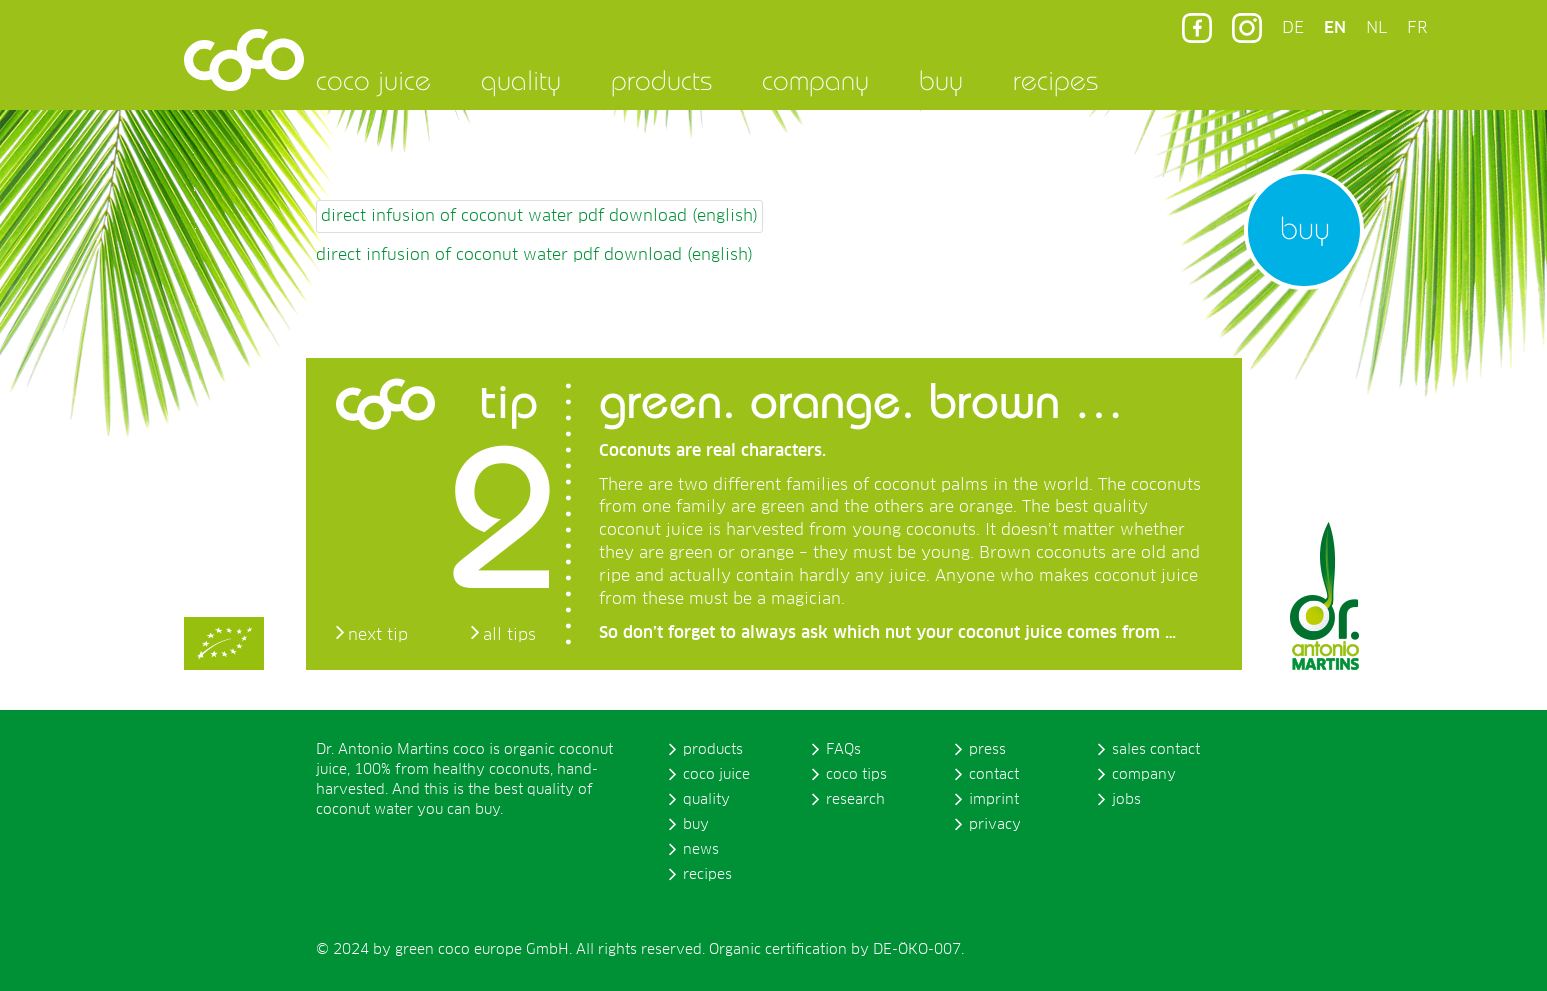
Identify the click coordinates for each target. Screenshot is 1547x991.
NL (1376, 28)
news (701, 850)
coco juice (373, 80)
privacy (995, 825)
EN (1335, 28)
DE (1293, 28)
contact (994, 775)
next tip (378, 635)
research (855, 800)
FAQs (843, 750)
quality (521, 80)
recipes (1055, 80)
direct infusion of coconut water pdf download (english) (539, 216)
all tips (509, 635)
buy (941, 80)
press (987, 750)
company (815, 80)
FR (1417, 28)
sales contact (1156, 750)
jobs (1126, 800)
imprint (994, 800)
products (661, 80)
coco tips (856, 775)
